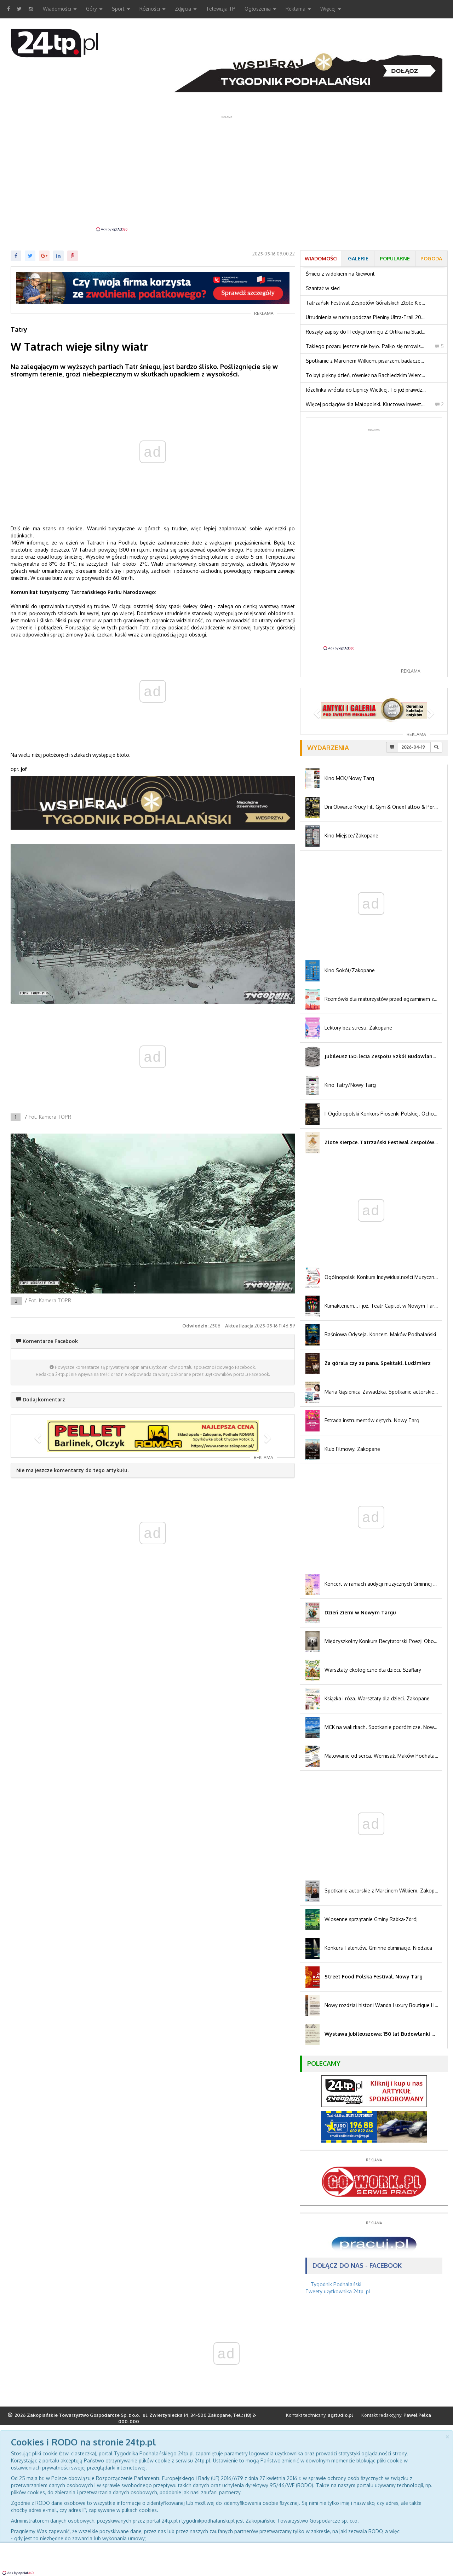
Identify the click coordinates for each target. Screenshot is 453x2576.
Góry (94, 9)
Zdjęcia (186, 9)
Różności (152, 9)
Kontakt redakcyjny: (396, 2415)
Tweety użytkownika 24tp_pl (337, 2291)
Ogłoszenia (260, 9)
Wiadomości (60, 9)
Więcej (330, 9)
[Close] (447, 2436)
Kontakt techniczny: (319, 2415)
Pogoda (431, 258)
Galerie (358, 258)
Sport (121, 9)
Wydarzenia (328, 747)
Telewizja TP (220, 9)
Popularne (395, 258)
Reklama (298, 9)
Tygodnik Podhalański (336, 2284)
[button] (36, 1436)
